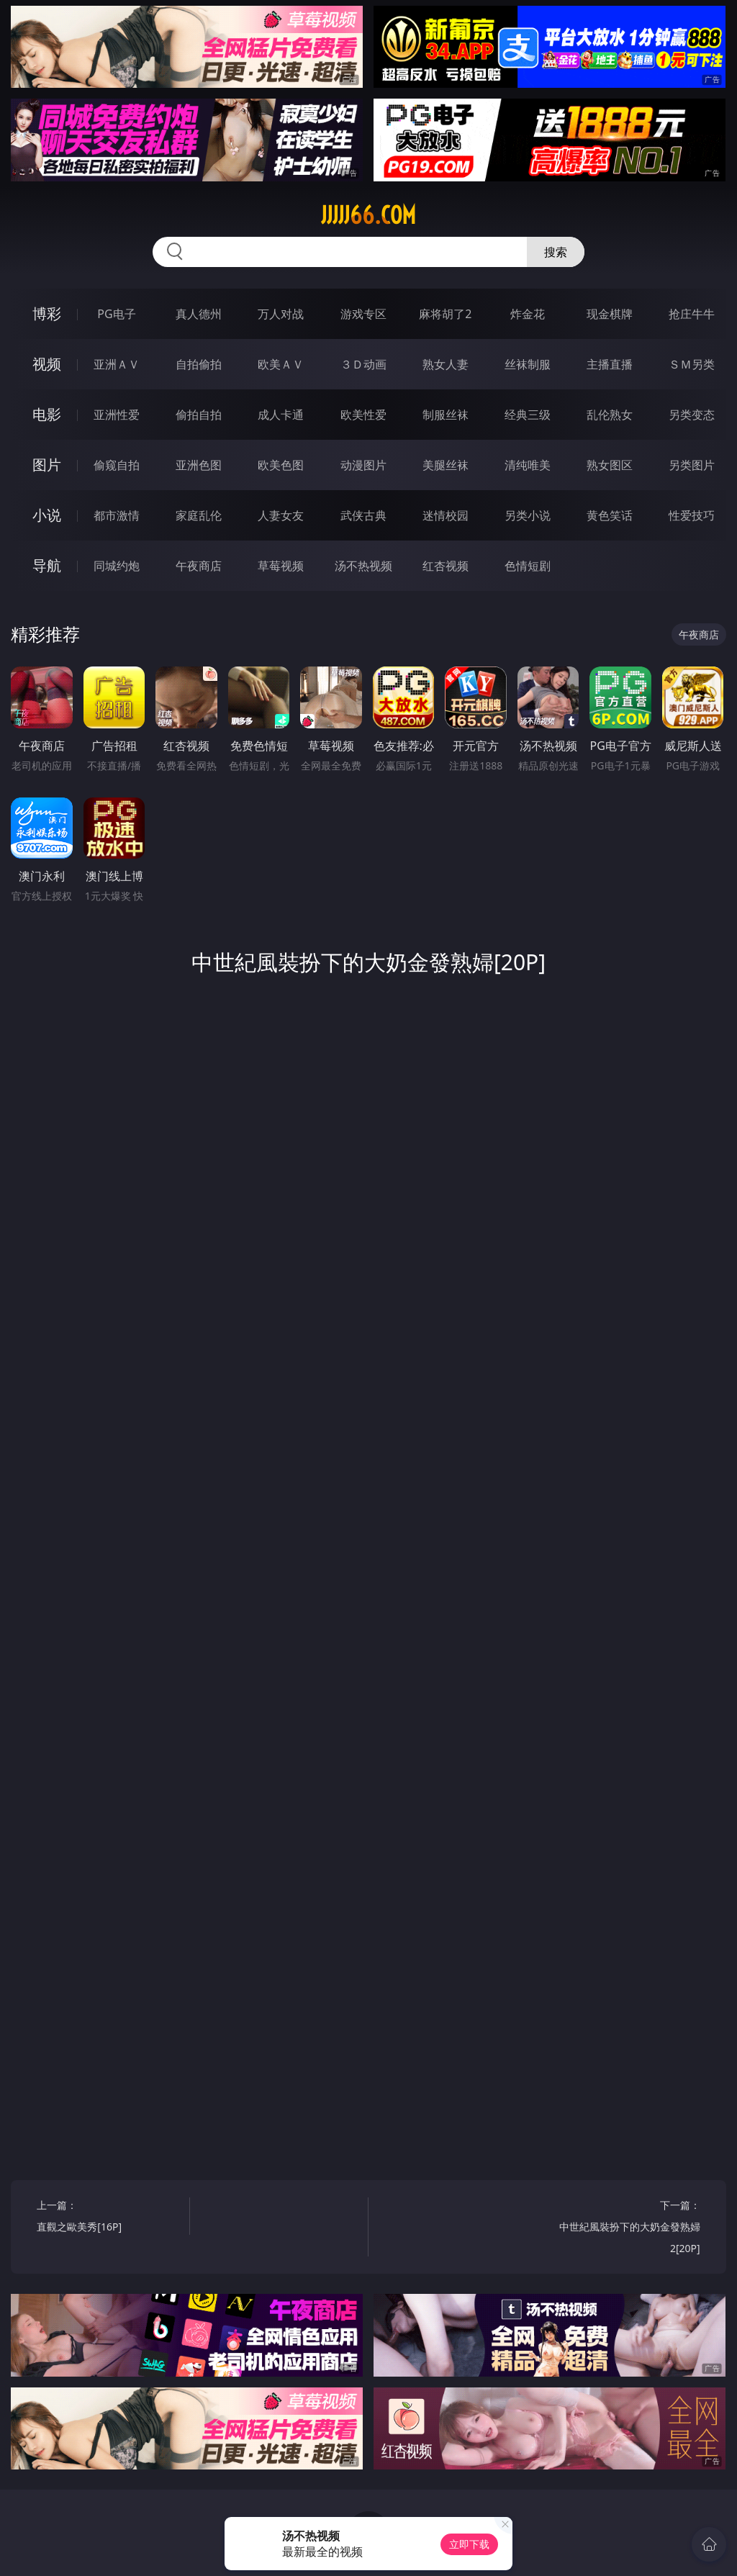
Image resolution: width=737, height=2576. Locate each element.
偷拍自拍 (199, 414)
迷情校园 (445, 515)
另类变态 (692, 414)
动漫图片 (363, 465)
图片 (46, 464)
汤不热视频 (363, 566)
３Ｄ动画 (363, 364)
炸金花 (527, 314)
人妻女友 (281, 515)
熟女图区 (610, 465)
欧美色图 (281, 465)
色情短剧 (528, 566)
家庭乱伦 (199, 515)
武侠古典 (363, 515)
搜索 (555, 252)
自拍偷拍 (199, 364)
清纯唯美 (528, 465)
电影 (46, 414)
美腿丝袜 (445, 465)
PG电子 (116, 314)
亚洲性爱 (117, 414)
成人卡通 (281, 414)
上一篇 (109, 2218)
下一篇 (627, 2228)
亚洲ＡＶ (117, 364)
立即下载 (469, 2544)
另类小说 (528, 515)
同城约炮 (117, 566)
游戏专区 (363, 314)
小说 (46, 515)
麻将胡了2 (445, 314)
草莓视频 (281, 566)
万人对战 (281, 314)
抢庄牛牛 (692, 314)
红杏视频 (445, 566)
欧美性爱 (363, 414)
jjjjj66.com (368, 215)
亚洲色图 (199, 465)
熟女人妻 (445, 364)
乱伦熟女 (610, 414)
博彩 (46, 313)
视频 (46, 364)
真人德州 (199, 314)
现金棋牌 (610, 314)
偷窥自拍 (117, 465)
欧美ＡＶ (281, 364)
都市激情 (117, 515)
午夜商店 (199, 566)
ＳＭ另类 (692, 364)
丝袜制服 (528, 364)
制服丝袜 (445, 414)
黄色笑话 (610, 515)
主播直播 (610, 364)
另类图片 (692, 465)
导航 (46, 565)
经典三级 (528, 414)
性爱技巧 (692, 515)
